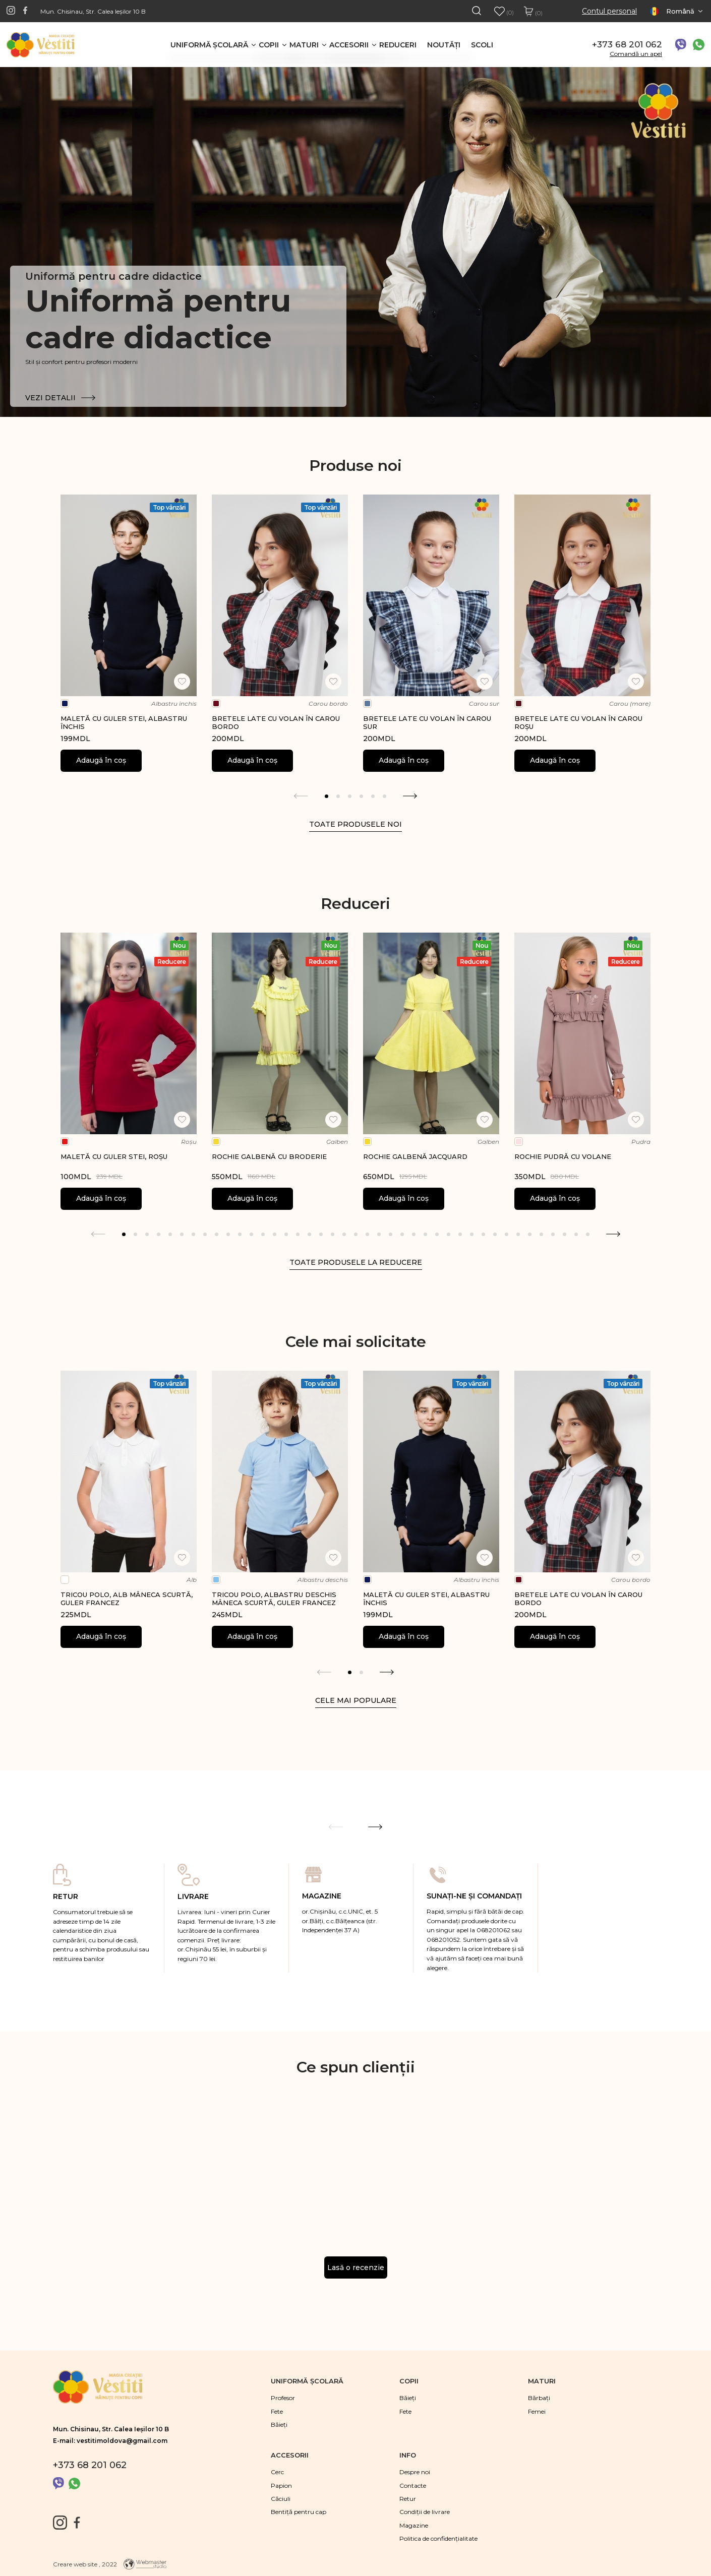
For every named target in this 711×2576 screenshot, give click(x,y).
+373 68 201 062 (627, 44)
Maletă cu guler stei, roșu (114, 1156)
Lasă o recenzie (355, 2267)
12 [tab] (251, 1234)
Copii (269, 44)
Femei (537, 2411)
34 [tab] (506, 1234)
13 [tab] (263, 1234)
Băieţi (279, 2424)
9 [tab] (216, 1234)
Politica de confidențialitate (438, 2538)
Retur (407, 2498)
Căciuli (280, 2498)
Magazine (413, 2525)
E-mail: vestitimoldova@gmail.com (110, 2440)
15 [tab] (286, 1234)
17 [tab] (309, 1234)
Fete (277, 2411)
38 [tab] (553, 1234)
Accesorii (349, 44)
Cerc (277, 2472)
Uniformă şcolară (209, 44)
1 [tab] (326, 796)
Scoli (482, 44)
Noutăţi (443, 44)
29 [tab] (448, 1234)
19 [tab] (332, 1234)
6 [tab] (384, 796)
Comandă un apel (636, 53)
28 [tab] (437, 1234)
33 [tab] (495, 1234)
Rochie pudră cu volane (562, 1156)
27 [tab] (425, 1234)
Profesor (283, 2398)
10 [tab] (228, 1234)
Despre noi (414, 2472)
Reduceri (398, 44)
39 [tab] (564, 1234)
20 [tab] (344, 1234)
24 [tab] (390, 1234)
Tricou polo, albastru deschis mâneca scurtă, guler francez (274, 1598)
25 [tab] (402, 1234)
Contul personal (609, 11)
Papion (281, 2485)
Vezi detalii (60, 397)
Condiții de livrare (424, 2512)
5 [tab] (373, 796)
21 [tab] (356, 1234)
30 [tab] (460, 1234)
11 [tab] (240, 1234)
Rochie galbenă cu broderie (269, 1156)
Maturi (304, 44)
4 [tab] (361, 796)
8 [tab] (205, 1234)
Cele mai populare (355, 1700)
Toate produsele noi (355, 824)
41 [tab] (587, 1234)
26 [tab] (414, 1234)
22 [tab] (367, 1234)
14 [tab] (274, 1234)
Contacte (412, 2485)
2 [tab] (338, 796)
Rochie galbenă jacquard (415, 1156)
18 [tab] (321, 1234)
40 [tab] (576, 1234)
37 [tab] (541, 1234)
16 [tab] (298, 1234)
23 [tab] (379, 1234)
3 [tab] (349, 796)
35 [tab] (518, 1234)
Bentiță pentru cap (298, 2512)
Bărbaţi (539, 2398)
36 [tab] (529, 1234)
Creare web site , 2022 (85, 2564)
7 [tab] (193, 1234)
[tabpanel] (128, 633)
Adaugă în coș (101, 760)
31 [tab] (471, 1234)
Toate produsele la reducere (355, 1262)
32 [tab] (483, 1234)
